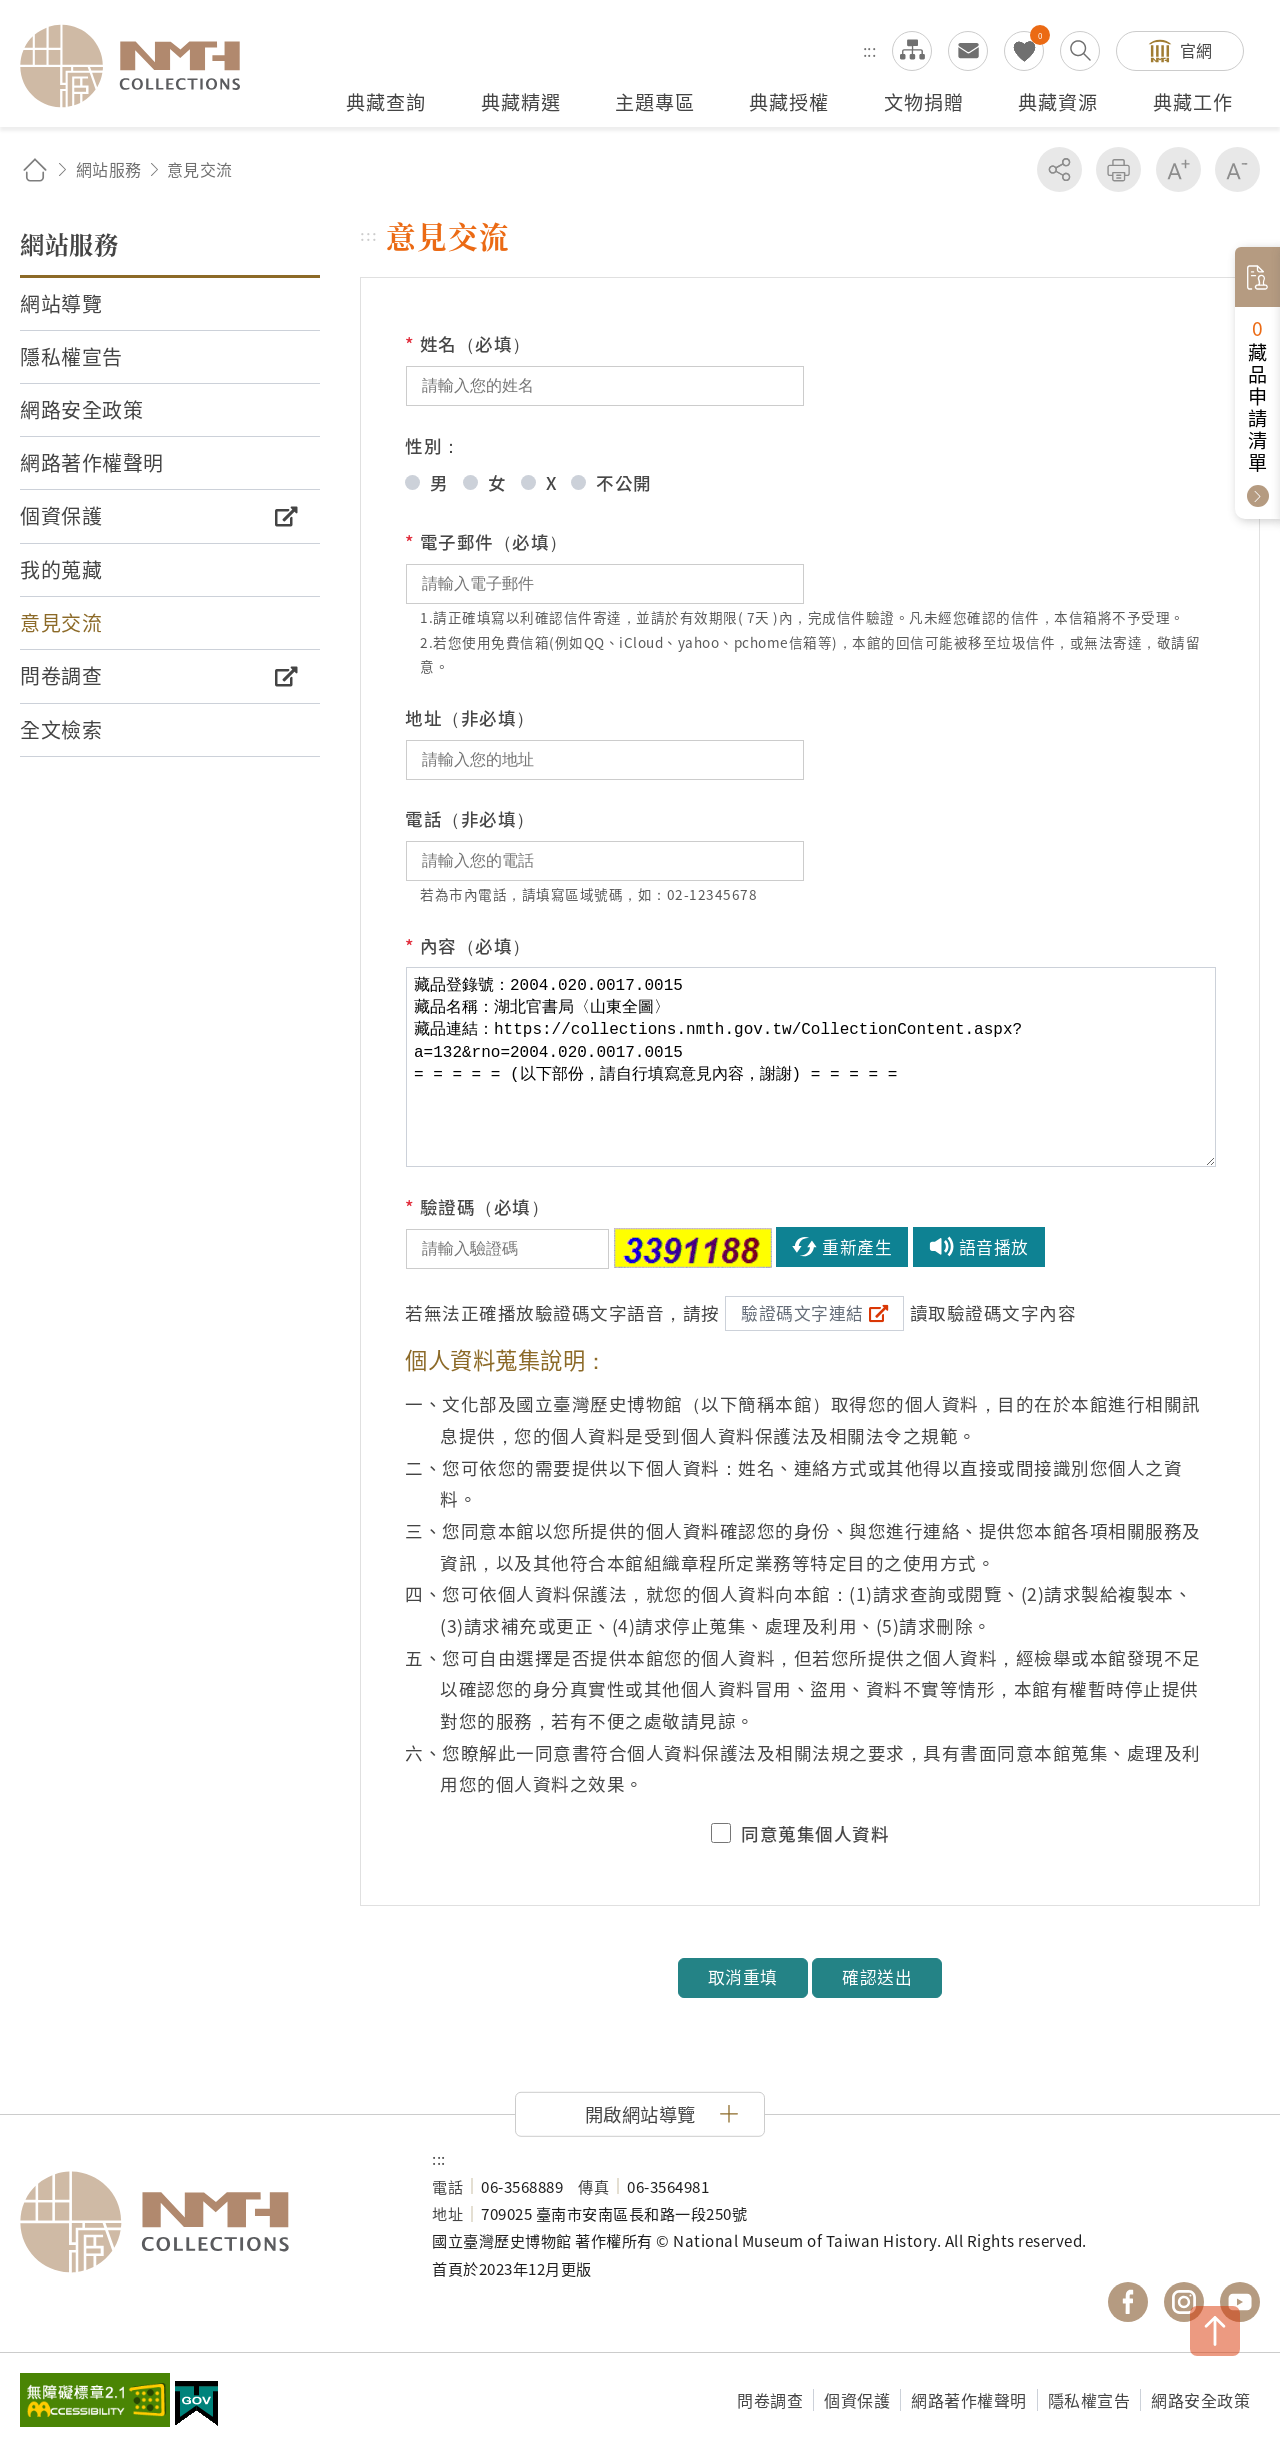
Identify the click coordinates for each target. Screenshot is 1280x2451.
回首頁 (35, 169)
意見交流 (968, 51)
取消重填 (743, 1977)
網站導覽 (912, 51)
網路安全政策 (1200, 2400)
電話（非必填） (470, 818)
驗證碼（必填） (477, 1207)
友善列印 (1118, 169)
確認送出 (877, 1977)
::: (870, 50)
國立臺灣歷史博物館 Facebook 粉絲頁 (1128, 2302)
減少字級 (1237, 169)
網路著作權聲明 (969, 2400)
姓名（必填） (468, 344)
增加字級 (1178, 169)
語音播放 (994, 1247)
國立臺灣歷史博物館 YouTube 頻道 (1240, 2302)
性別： (433, 445)
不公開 (624, 482)
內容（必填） (468, 946)
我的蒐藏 (1024, 51)
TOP (1215, 2331)
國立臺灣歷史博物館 (206, 2222)
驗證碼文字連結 (802, 1313)
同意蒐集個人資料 (815, 1834)
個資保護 (857, 2400)
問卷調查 (770, 2400)
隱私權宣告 (1089, 2400)
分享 (1059, 169)
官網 (1196, 50)
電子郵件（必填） (486, 542)
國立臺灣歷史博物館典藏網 (142, 66)
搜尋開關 (1080, 51)
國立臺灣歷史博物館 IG (1184, 2302)
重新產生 (857, 1247)
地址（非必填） (470, 717)
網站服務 (109, 169)
